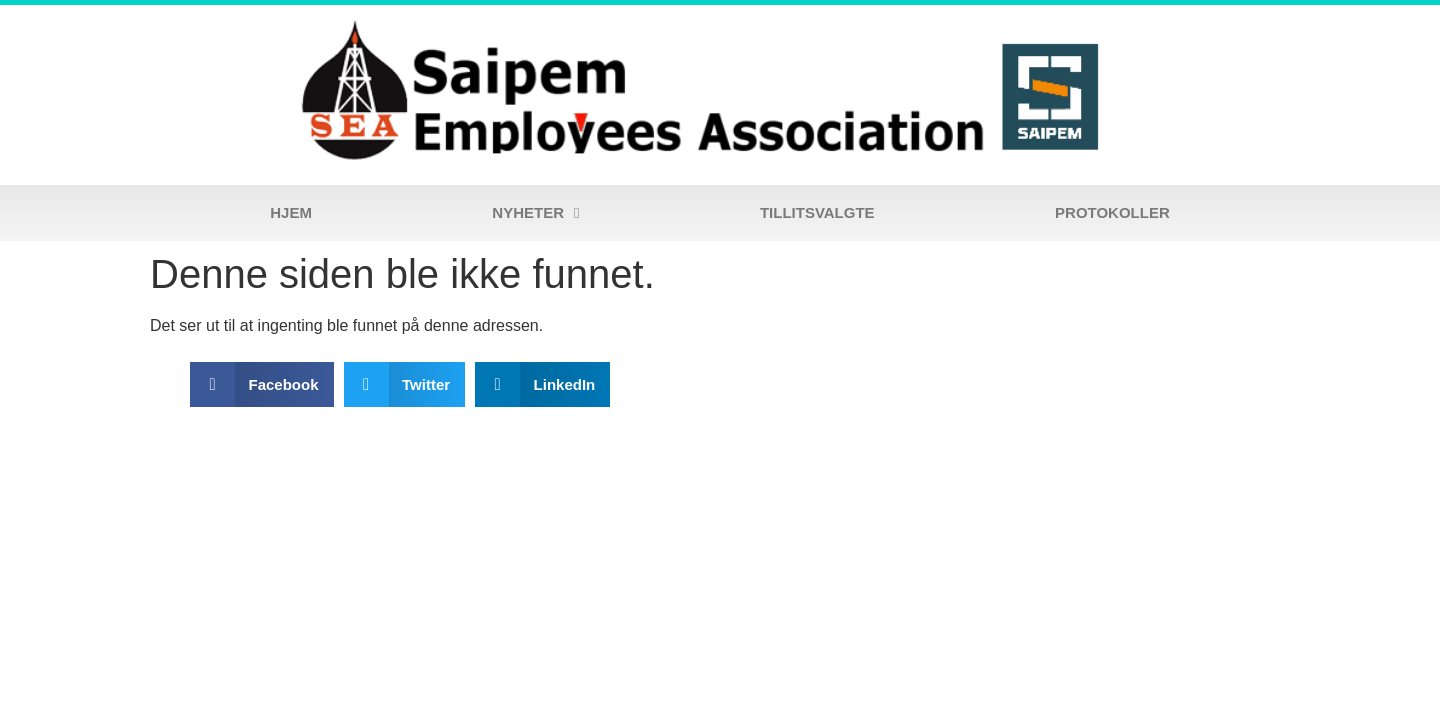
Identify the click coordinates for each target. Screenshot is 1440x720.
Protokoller (1112, 212)
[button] (262, 384)
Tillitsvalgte (817, 212)
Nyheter (535, 213)
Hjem (291, 212)
